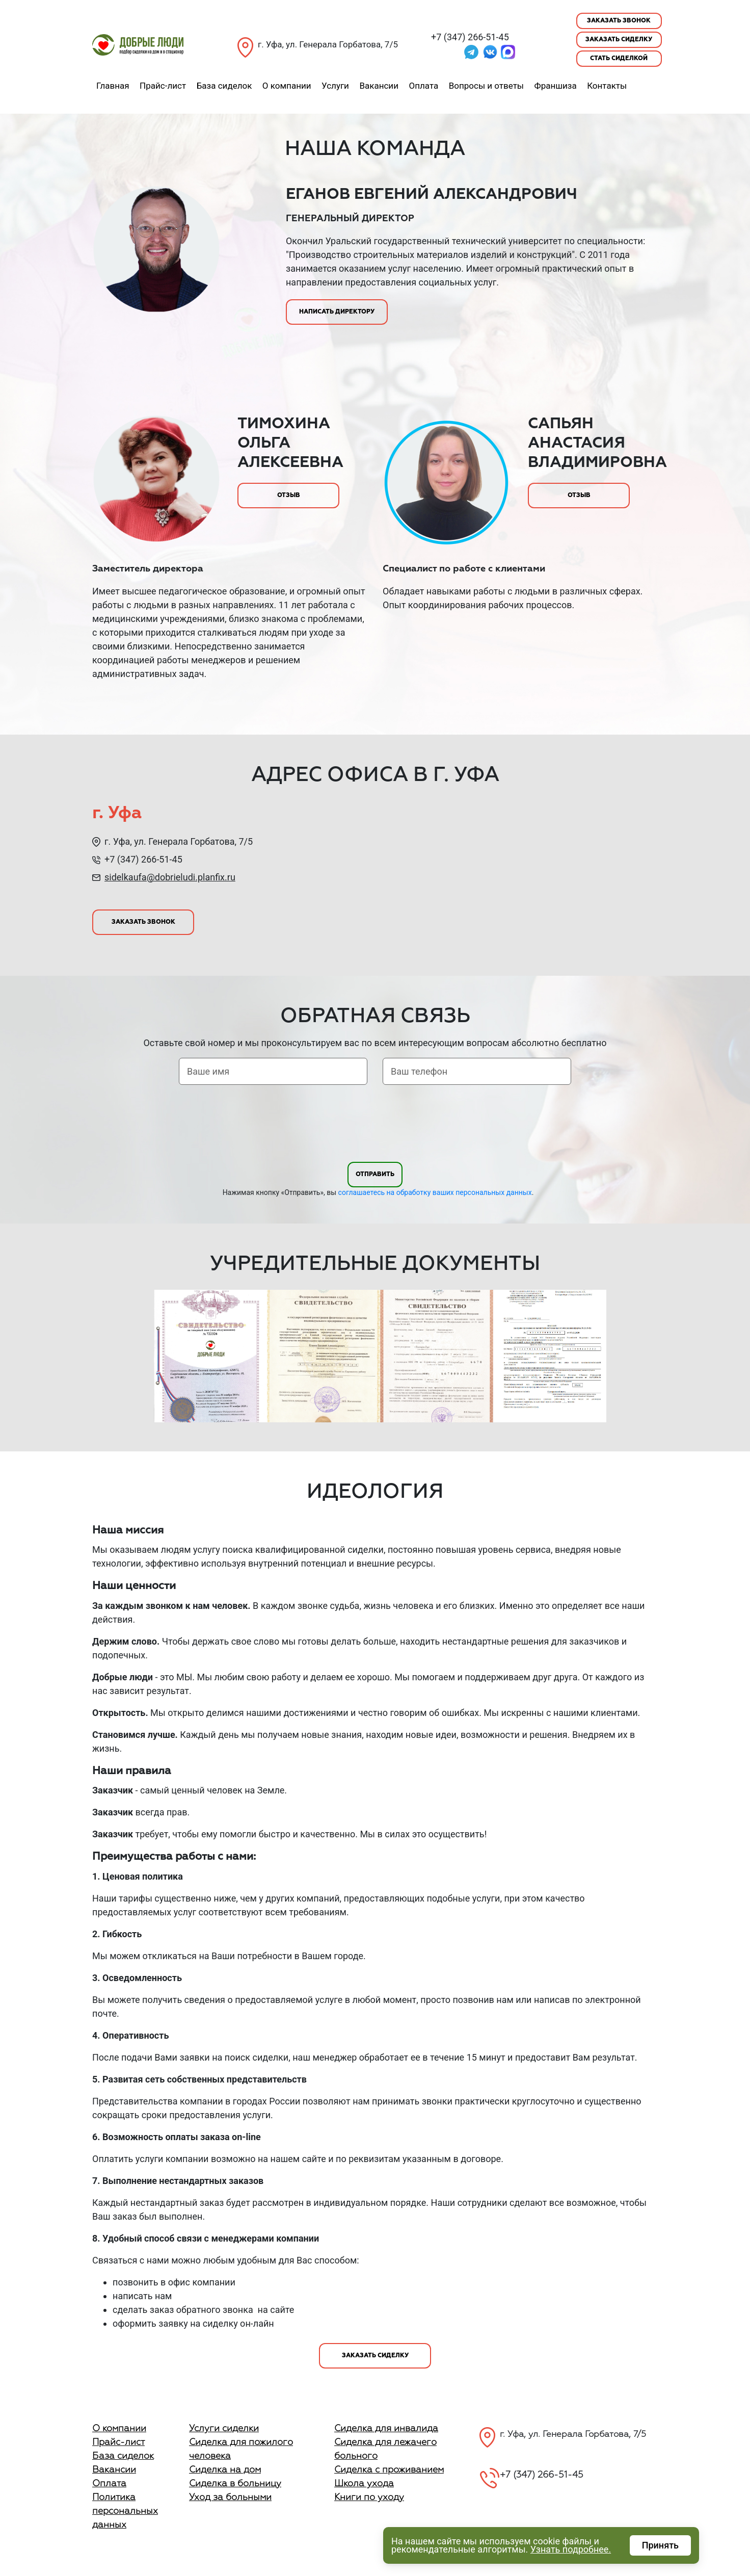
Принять (660, 2545)
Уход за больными (230, 2497)
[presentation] (375, 1125)
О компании (286, 86)
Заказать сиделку (618, 40)
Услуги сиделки (224, 2428)
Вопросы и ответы (486, 86)
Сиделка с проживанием (389, 2470)
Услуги (335, 86)
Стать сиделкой (619, 59)
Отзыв (288, 495)
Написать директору (336, 312)
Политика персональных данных (125, 2511)
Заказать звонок (619, 21)
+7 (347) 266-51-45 (470, 37)
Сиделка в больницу (235, 2483)
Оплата (423, 86)
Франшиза (555, 86)
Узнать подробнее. (570, 2549)
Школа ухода (364, 2483)
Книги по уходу (369, 2497)
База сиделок (224, 86)
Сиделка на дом (225, 2470)
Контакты (607, 86)
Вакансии (378, 86)
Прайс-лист (163, 86)
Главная (112, 86)
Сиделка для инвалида (386, 2428)
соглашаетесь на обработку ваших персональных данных (435, 1192)
